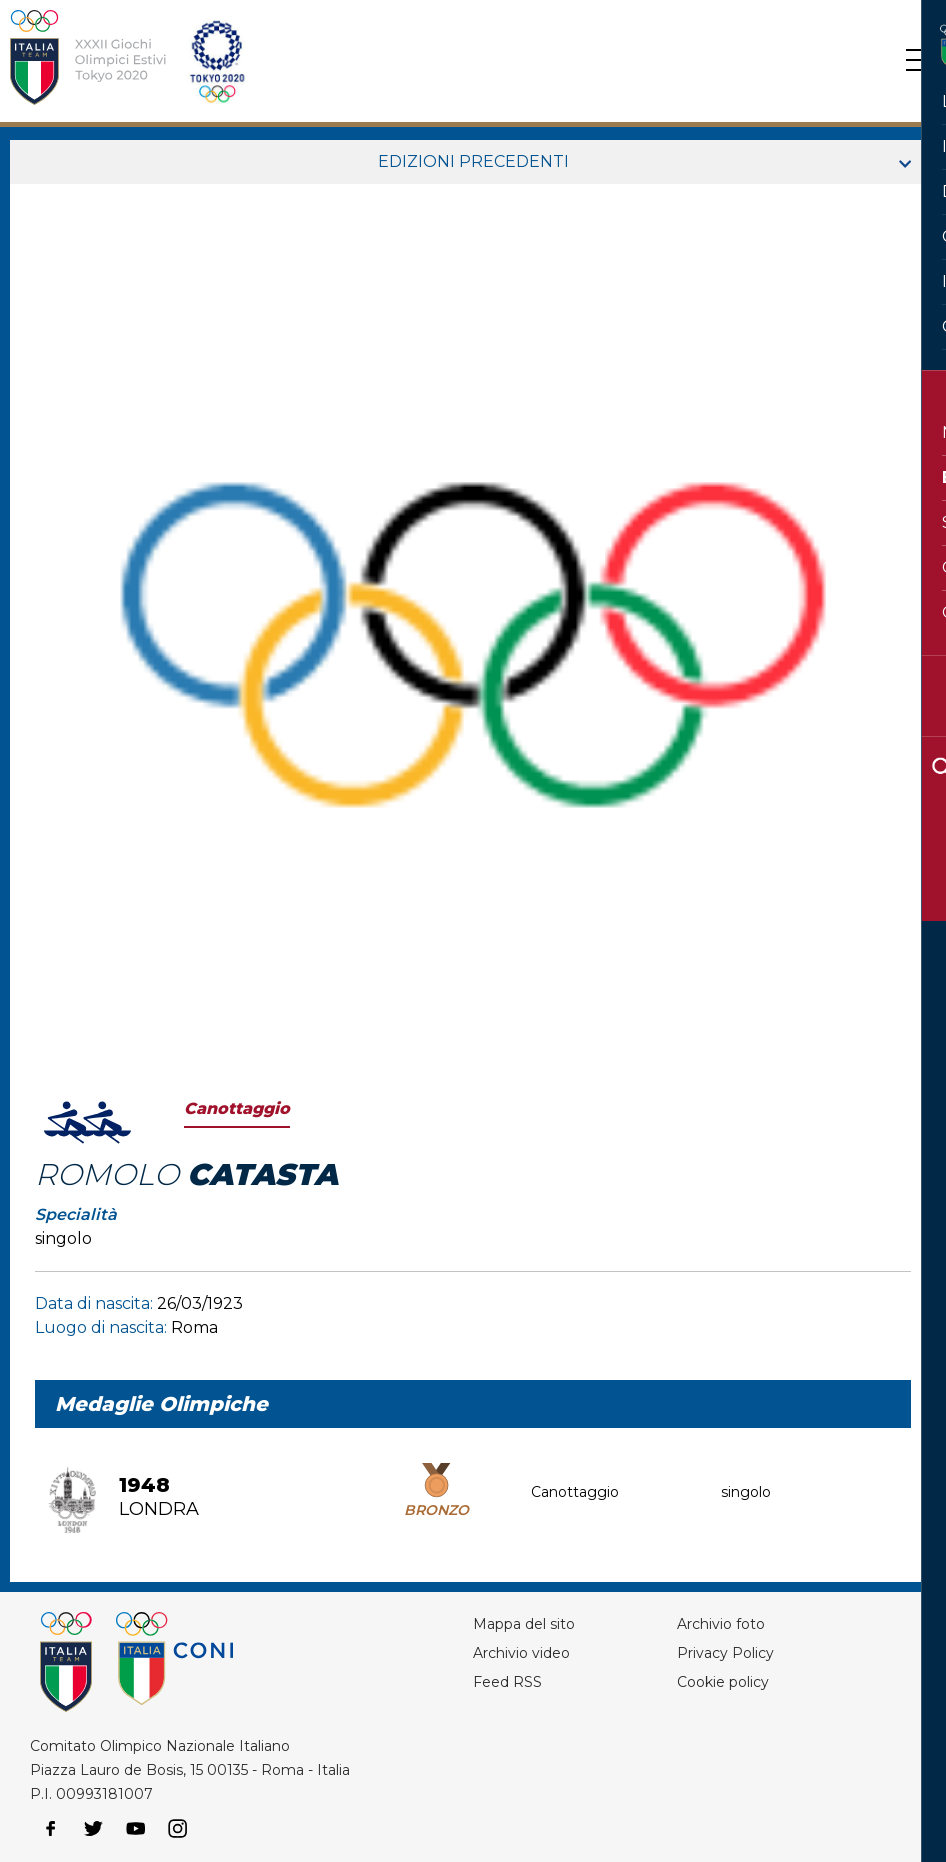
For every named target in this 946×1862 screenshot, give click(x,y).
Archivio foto (721, 1624)
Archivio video (521, 1653)
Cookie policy (723, 1682)
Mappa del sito (524, 1624)
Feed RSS (507, 1682)
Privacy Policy (725, 1653)
